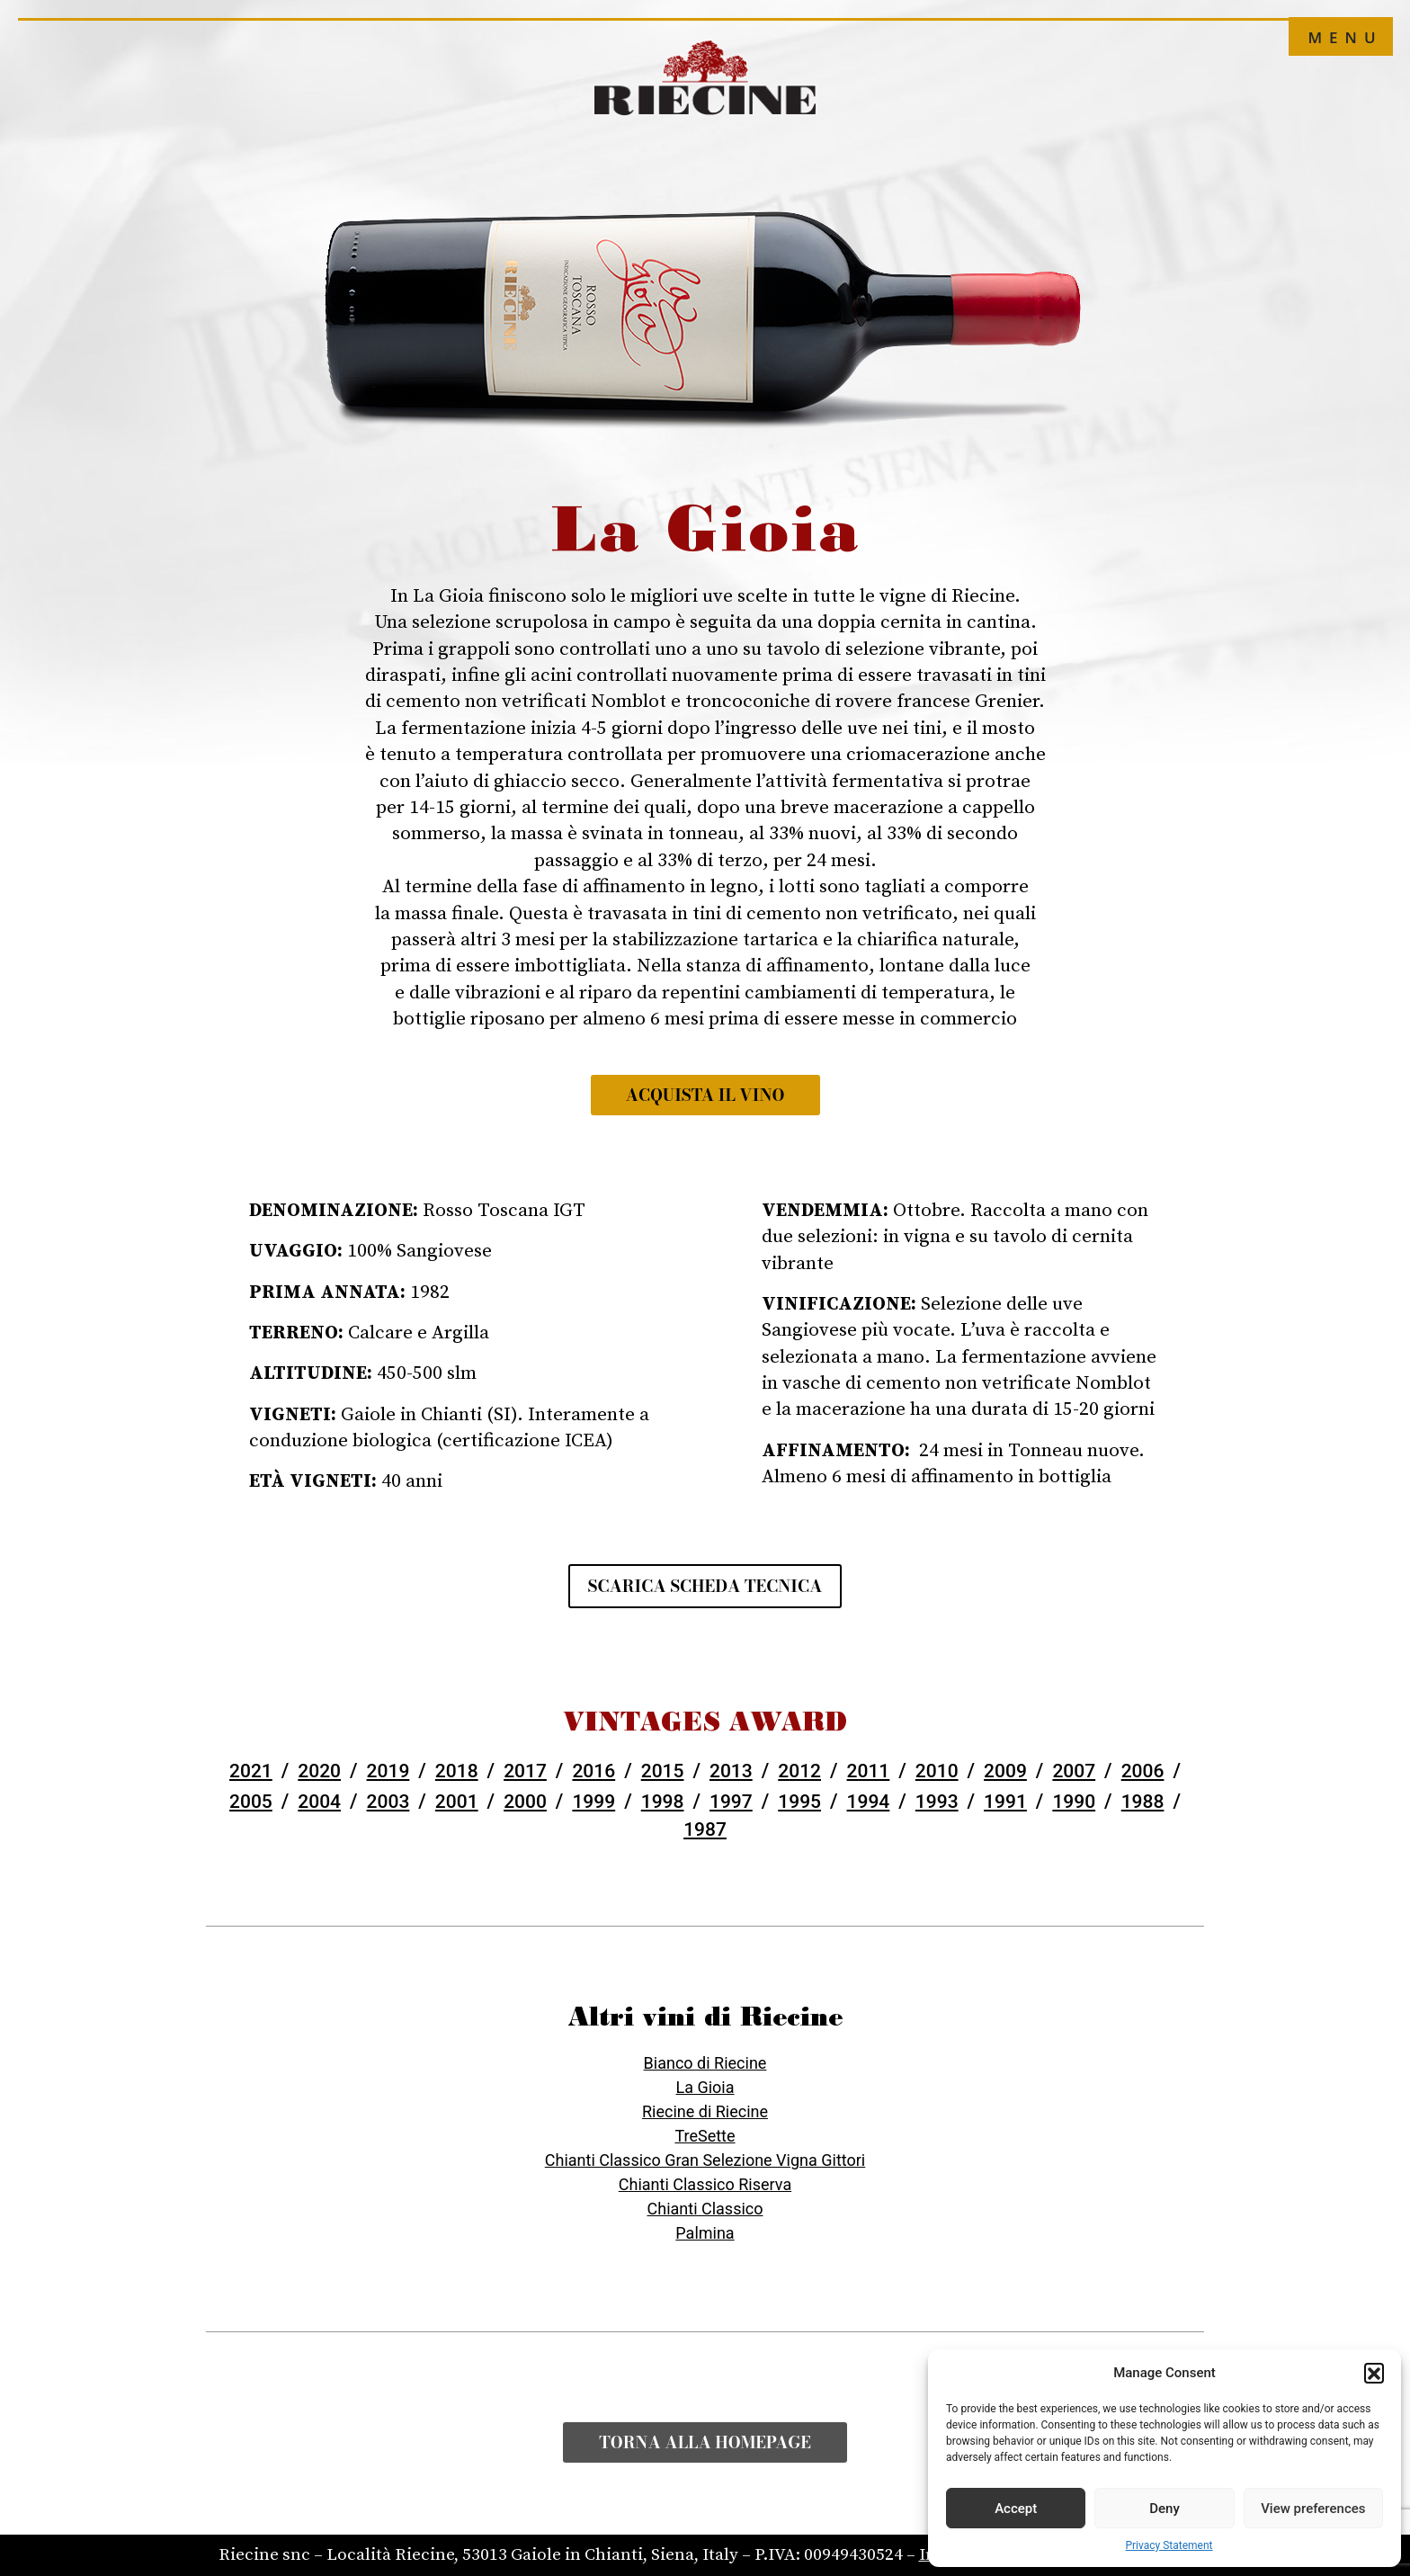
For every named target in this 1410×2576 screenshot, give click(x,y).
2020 (319, 1771)
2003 (388, 1801)
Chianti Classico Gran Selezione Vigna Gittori (705, 2160)
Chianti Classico (705, 2208)
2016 (593, 1771)
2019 (388, 1771)
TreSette (704, 2135)
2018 (456, 1771)
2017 (525, 1771)
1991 (1005, 1801)
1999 (593, 1801)
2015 (662, 1771)
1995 (799, 1801)
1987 (705, 1829)
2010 (937, 1771)
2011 (868, 1771)
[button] (1374, 2373)
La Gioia (704, 2087)
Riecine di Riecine (705, 2111)
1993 (937, 1801)
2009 (1005, 1771)
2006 (1143, 1771)
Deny (1164, 2508)
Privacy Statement (1168, 2545)
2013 (731, 1771)
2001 (456, 1801)
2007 (1073, 1771)
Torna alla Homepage (705, 2442)
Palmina (704, 2232)
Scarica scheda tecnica (705, 1586)
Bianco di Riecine (705, 2062)
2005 (250, 1801)
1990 (1073, 1801)
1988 (1143, 1801)
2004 (319, 1801)
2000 (525, 1801)
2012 (799, 1771)
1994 (868, 1801)
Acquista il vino (704, 1095)
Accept (1016, 2508)
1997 (731, 1801)
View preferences (1313, 2508)
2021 (250, 1771)
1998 (662, 1801)
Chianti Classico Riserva (705, 2184)
